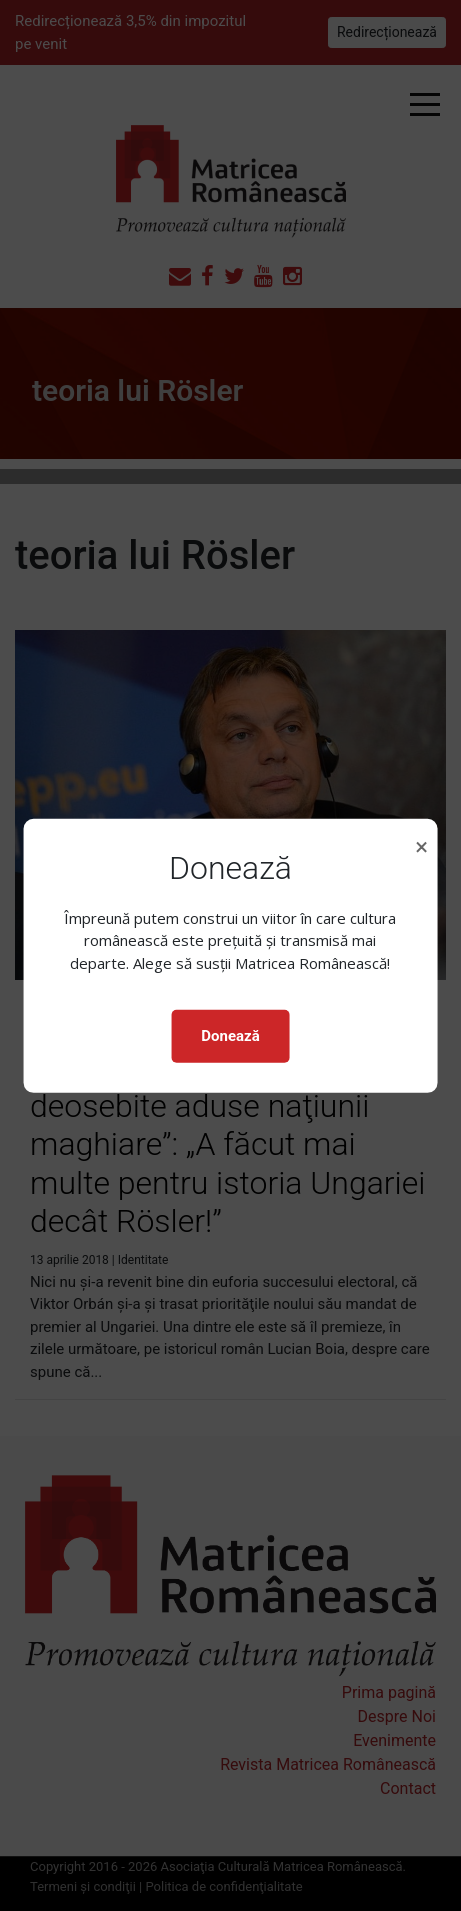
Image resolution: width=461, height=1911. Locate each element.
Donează (230, 1036)
